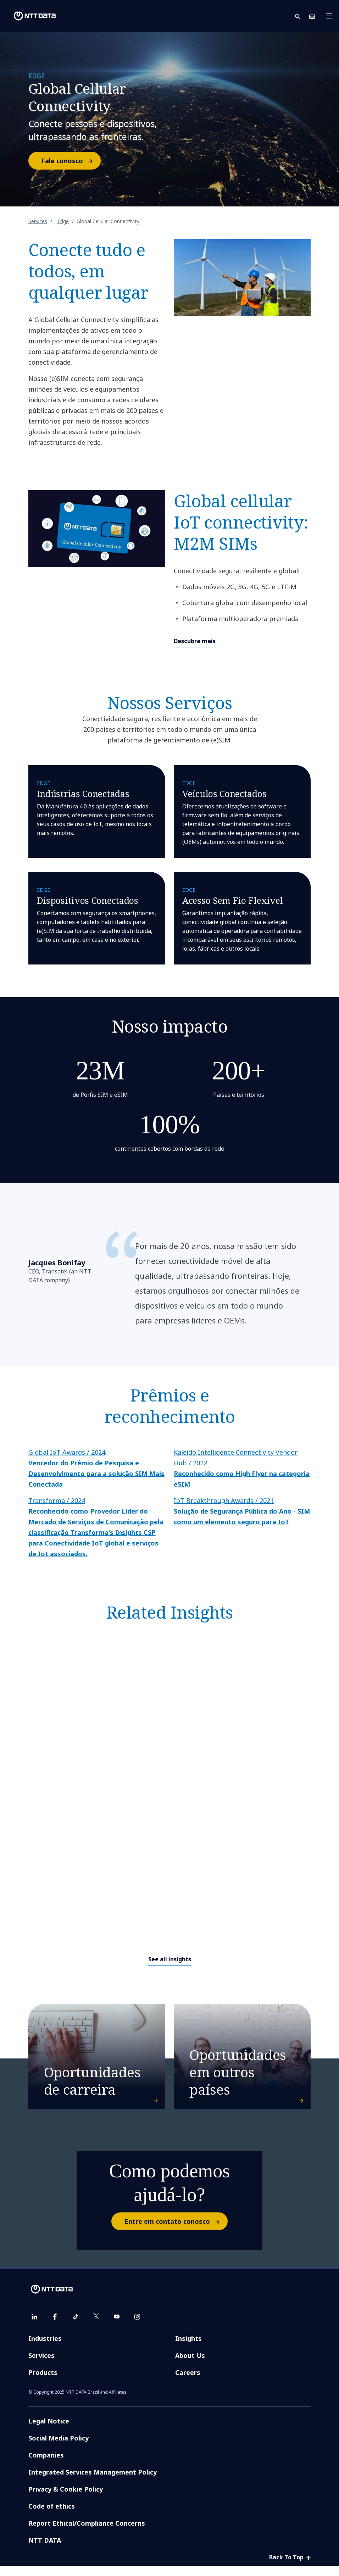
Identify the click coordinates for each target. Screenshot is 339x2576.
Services (37, 221)
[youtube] (117, 2327)
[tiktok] (76, 2327)
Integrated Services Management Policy (92, 2482)
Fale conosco (70, 160)
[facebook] (55, 2327)
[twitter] (96, 2327)
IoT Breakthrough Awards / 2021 (242, 1511)
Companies (46, 2465)
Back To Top (290, 2567)
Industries (45, 2348)
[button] (302, 16)
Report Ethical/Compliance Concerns (86, 2533)
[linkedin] (34, 2327)
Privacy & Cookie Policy (65, 2499)
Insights (188, 2348)
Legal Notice (48, 2431)
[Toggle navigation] (331, 16)
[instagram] (137, 2327)
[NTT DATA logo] (29, 16)
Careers (187, 2382)
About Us (190, 2365)
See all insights (169, 1959)
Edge (63, 221)
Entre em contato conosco (175, 2231)
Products (42, 2382)
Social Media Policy (58, 2448)
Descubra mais (195, 641)
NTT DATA (44, 2550)
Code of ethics (51, 2516)
